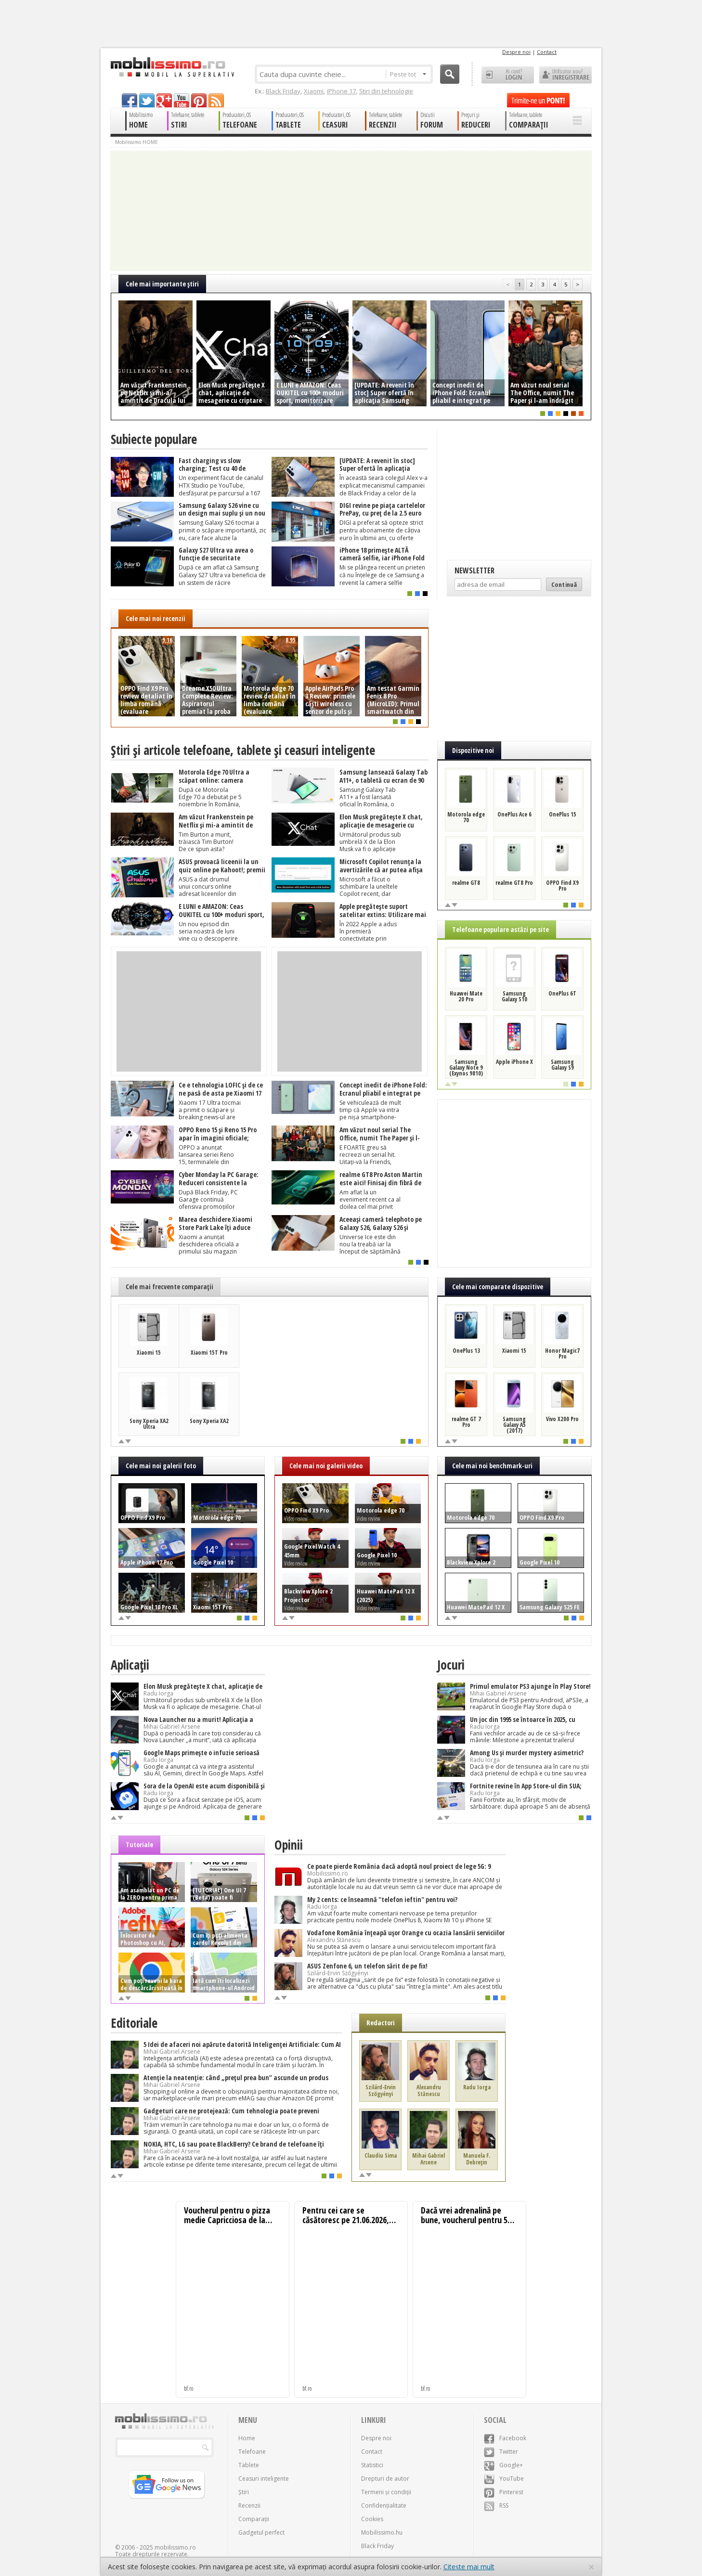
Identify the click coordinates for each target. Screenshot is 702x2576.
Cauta (449, 74)
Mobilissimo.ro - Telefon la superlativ (172, 67)
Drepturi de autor (385, 2478)
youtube (181, 100)
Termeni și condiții (386, 2492)
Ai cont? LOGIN (507, 75)
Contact (547, 51)
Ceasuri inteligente (263, 2478)
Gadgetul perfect (261, 2532)
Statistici (372, 2465)
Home (246, 2438)
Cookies (372, 2519)
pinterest (199, 100)
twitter (147, 100)
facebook (129, 100)
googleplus (164, 100)
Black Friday (283, 91)
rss (216, 100)
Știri (243, 2492)
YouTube (504, 2478)
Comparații (253, 2519)
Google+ (503, 2465)
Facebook (505, 2438)
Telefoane (252, 2451)
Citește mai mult (468, 2566)
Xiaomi (314, 91)
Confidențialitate (383, 2505)
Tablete (248, 2465)
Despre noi (516, 51)
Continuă (564, 584)
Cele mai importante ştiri (162, 283)
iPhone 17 (341, 91)
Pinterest (503, 2492)
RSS (496, 2505)
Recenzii (249, 2505)
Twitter (501, 2451)
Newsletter (474, 570)
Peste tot (408, 74)
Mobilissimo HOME (136, 142)
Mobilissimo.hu (382, 2532)
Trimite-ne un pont (538, 100)
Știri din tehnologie (386, 91)
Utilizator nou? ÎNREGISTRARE (565, 75)
